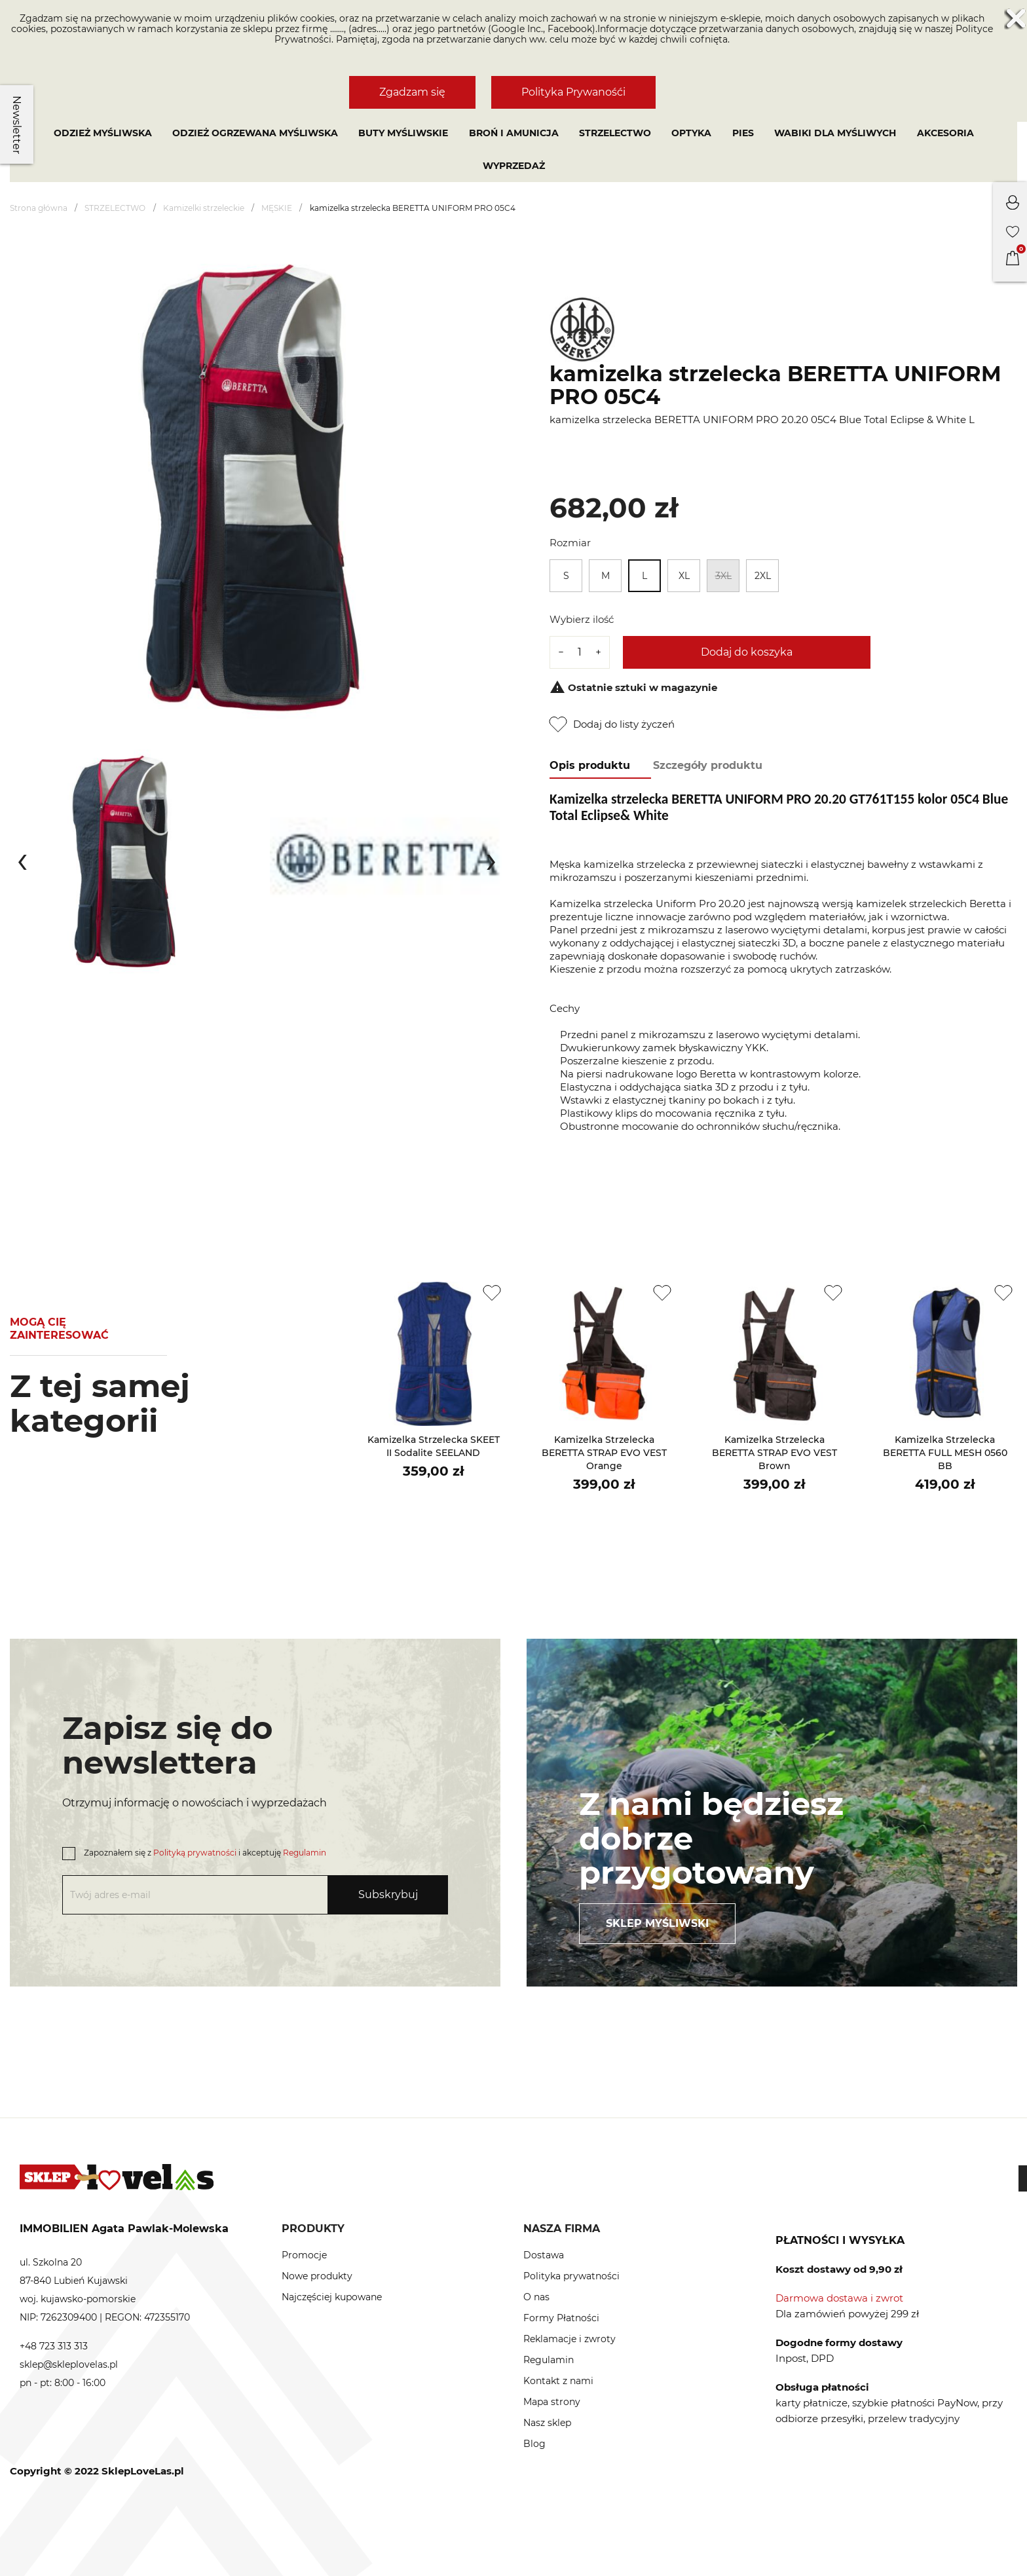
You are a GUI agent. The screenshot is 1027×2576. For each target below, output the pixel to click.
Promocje (304, 2255)
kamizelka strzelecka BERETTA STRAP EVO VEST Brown (774, 1453)
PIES (743, 133)
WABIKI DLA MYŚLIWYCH (835, 133)
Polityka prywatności (571, 2276)
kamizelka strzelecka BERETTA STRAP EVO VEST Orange (604, 1453)
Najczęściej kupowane (332, 2297)
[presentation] (22, 858)
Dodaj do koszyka (747, 652)
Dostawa (543, 2255)
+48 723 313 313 (54, 2346)
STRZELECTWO (615, 133)
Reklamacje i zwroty (569, 2339)
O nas (536, 2297)
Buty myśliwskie (403, 133)
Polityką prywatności (194, 1852)
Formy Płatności (561, 2318)
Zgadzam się (412, 92)
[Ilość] (580, 652)
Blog (534, 2444)
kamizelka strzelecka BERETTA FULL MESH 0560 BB (945, 1453)
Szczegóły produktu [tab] (707, 765)
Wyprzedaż (514, 166)
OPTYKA (691, 133)
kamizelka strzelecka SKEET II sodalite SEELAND (433, 1446)
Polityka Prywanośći (573, 92)
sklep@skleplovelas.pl (69, 2364)
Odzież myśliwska (103, 133)
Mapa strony (551, 2402)
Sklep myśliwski (657, 1923)
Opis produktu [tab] (590, 765)
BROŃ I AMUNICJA (514, 133)
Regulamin (304, 1852)
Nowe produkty (317, 2276)
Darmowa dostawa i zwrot (839, 2298)
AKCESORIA (945, 133)
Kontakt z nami (558, 2381)
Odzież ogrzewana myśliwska (255, 133)
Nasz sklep (547, 2423)
